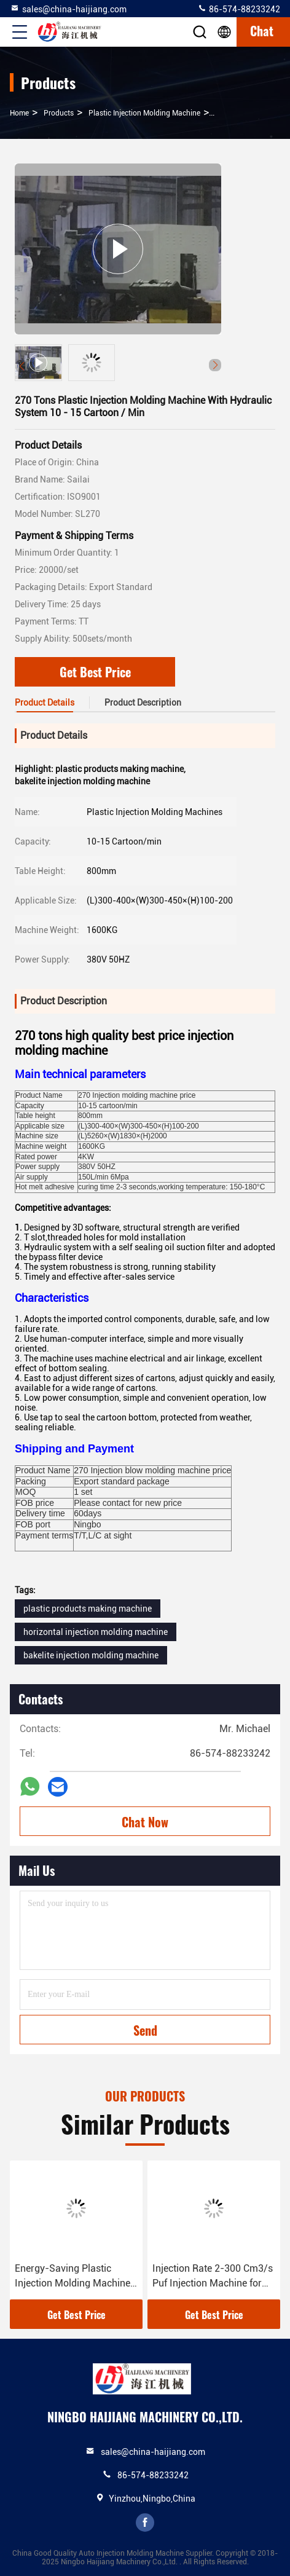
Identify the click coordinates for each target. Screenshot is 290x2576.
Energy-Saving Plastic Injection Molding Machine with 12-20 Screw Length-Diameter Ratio (72, 2277)
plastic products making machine (87, 1608)
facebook (145, 2522)
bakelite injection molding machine (91, 1655)
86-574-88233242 (238, 8)
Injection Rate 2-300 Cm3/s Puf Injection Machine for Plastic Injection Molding (212, 2277)
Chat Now (145, 1822)
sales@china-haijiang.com (68, 8)
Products (59, 113)
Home (19, 113)
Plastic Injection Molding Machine (144, 113)
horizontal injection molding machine (95, 1632)
